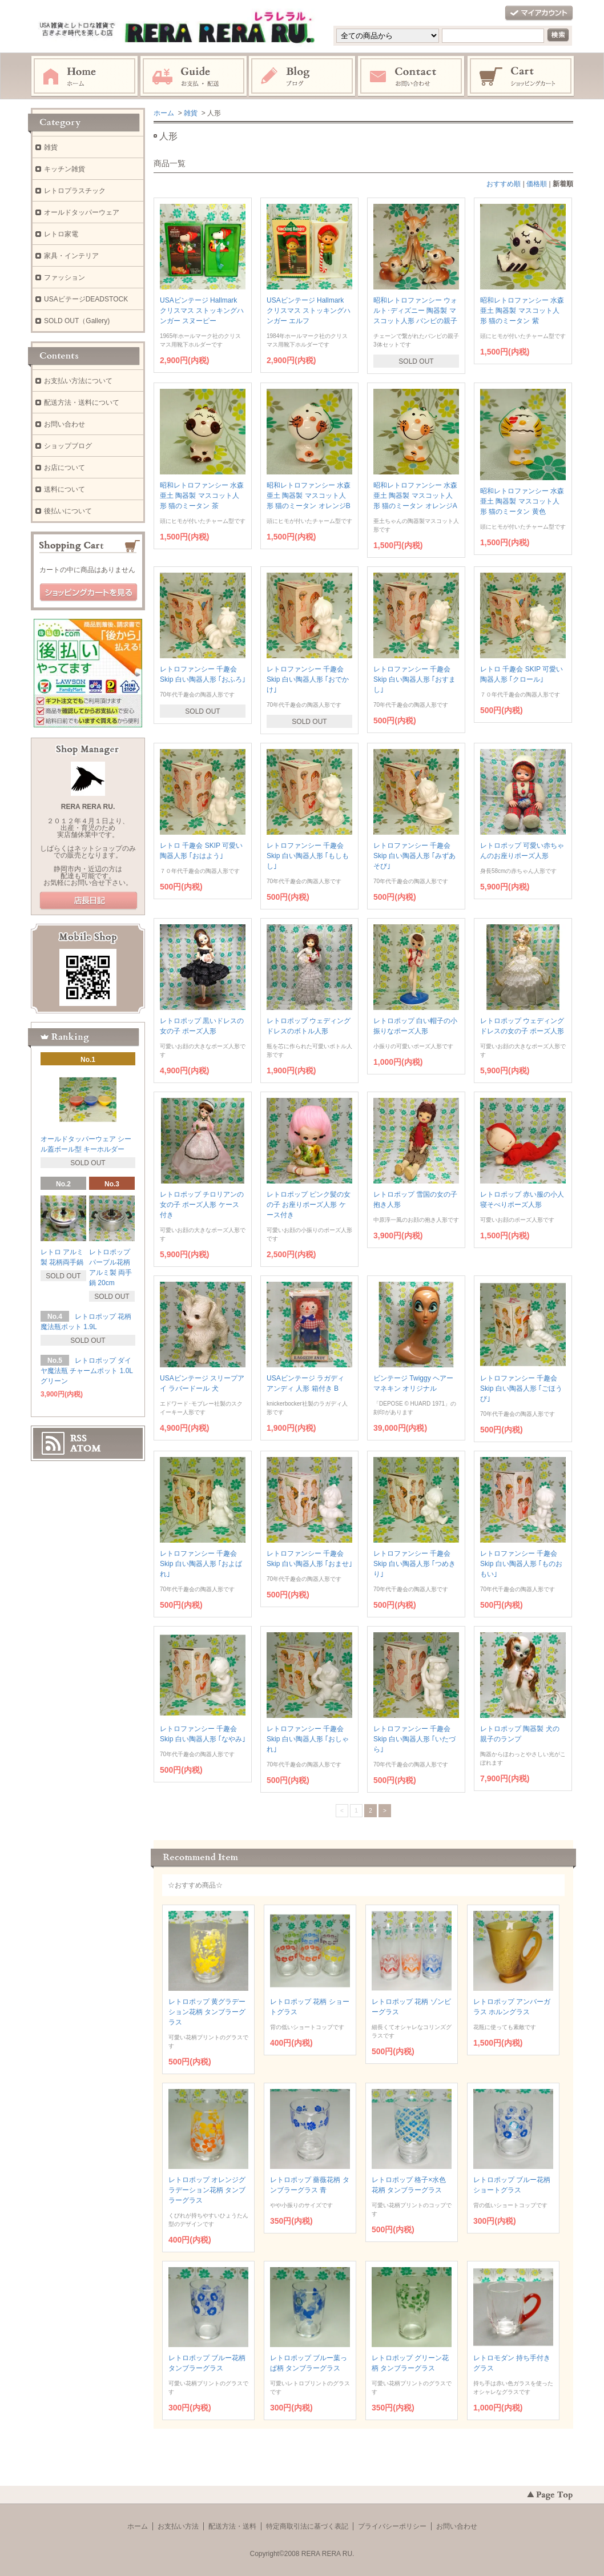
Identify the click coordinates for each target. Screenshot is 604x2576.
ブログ (302, 76)
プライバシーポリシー (392, 2526)
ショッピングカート (521, 76)
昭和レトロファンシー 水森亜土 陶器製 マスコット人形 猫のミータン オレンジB (309, 495)
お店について (64, 468)
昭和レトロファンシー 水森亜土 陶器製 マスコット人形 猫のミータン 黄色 (522, 501)
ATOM (85, 1448)
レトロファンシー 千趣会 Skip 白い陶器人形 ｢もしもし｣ (308, 856)
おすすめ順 (503, 184)
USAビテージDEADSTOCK (86, 299)
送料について (64, 489)
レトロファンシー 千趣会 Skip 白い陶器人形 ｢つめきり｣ (414, 1563)
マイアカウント (539, 13)
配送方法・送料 (232, 2526)
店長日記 (88, 901)
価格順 (536, 184)
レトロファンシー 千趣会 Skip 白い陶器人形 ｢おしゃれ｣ (308, 1739)
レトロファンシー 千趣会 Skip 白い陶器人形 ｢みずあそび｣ (414, 856)
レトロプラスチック (75, 191)
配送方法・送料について (81, 402)
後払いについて (68, 511)
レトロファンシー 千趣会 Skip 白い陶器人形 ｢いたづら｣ (414, 1739)
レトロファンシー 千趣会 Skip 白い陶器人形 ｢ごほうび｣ (521, 1388)
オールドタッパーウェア (81, 212)
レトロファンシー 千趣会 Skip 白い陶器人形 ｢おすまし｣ (414, 679)
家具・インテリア (71, 256)
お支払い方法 (178, 2526)
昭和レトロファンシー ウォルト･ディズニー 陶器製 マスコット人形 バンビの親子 (415, 310)
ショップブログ (68, 446)
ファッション (64, 277)
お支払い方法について (78, 381)
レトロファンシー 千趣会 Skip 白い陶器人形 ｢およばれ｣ (201, 1563)
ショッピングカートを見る (88, 592)
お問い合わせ (411, 76)
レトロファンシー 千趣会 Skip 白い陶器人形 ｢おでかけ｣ (308, 679)
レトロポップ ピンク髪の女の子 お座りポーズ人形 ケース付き (309, 1204)
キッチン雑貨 (64, 169)
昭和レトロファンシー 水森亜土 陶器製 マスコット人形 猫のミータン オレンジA (415, 495)
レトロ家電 (61, 234)
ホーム (84, 76)
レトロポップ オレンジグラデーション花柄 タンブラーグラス (206, 2190)
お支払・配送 (193, 76)
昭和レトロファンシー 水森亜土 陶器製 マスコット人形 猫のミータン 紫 (522, 310)
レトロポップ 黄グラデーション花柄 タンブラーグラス (206, 2012)
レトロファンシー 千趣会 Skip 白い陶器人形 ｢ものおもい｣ (521, 1563)
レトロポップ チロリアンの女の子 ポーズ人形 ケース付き (202, 1204)
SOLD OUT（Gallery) (77, 321)
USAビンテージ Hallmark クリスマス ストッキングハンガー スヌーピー (202, 310)
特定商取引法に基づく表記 (307, 2526)
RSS (78, 1438)
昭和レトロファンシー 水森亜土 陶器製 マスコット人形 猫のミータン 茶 (202, 495)
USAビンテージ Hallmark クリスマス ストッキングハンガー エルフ (309, 310)
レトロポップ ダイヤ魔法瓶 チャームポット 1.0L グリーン (87, 1371)
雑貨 (191, 113)
